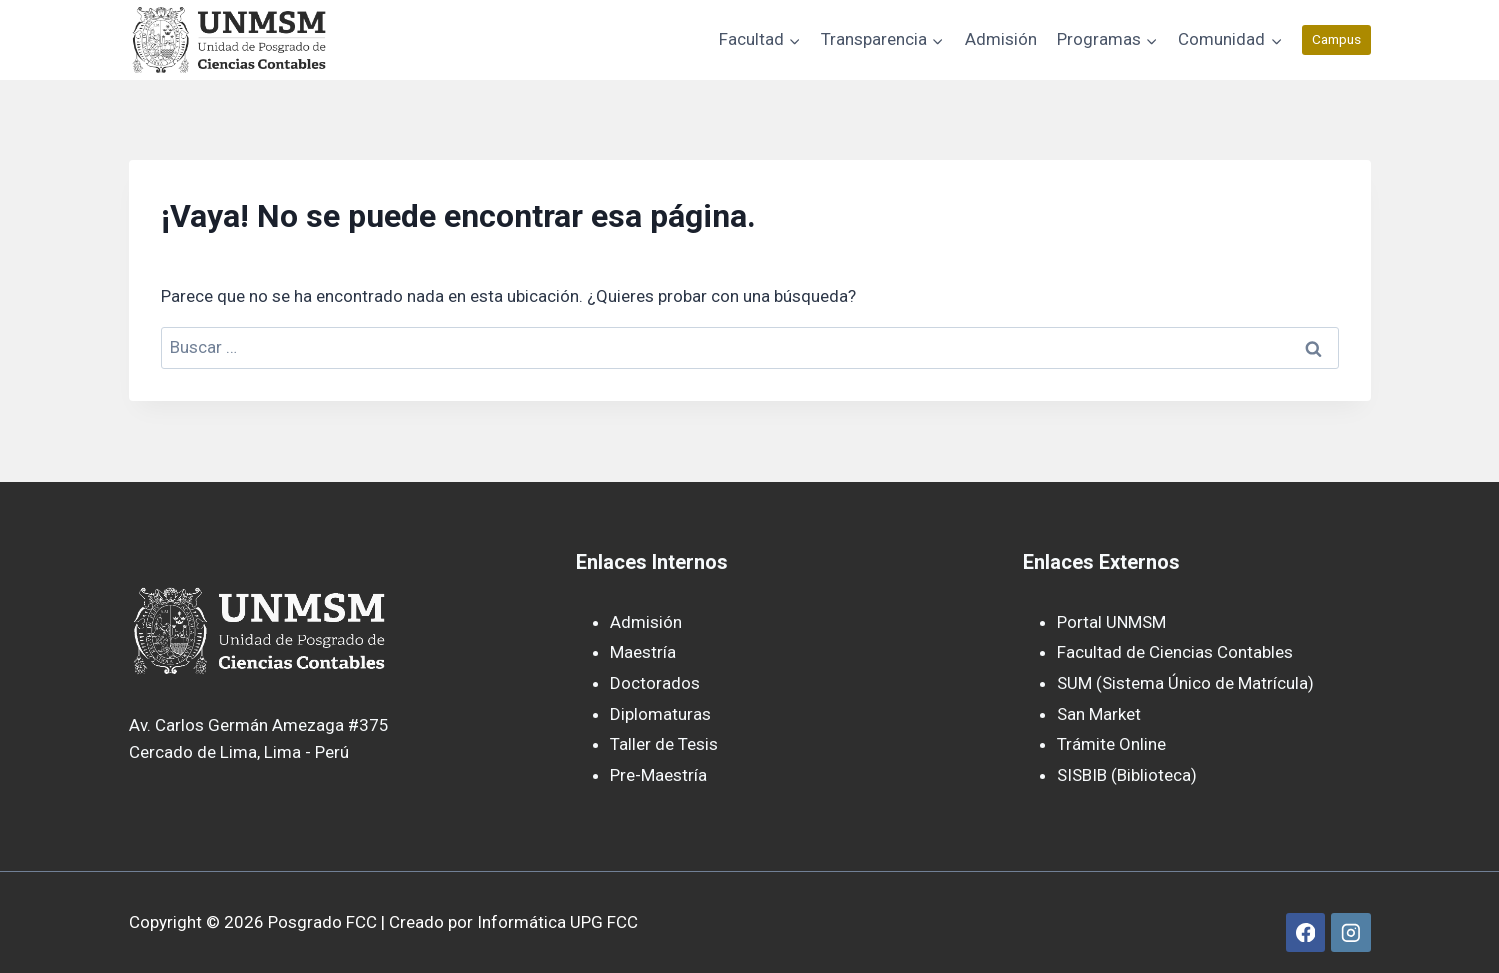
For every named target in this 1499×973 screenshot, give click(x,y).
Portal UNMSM (1111, 622)
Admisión (1001, 39)
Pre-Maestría (658, 775)
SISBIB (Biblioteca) (1127, 775)
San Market (1099, 714)
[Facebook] (1305, 932)
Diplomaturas (660, 714)
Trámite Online (1111, 744)
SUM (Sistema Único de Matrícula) (1185, 683)
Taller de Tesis (664, 744)
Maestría (643, 652)
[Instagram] (1350, 932)
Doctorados (655, 683)
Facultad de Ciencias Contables (1175, 652)
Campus (1336, 39)
